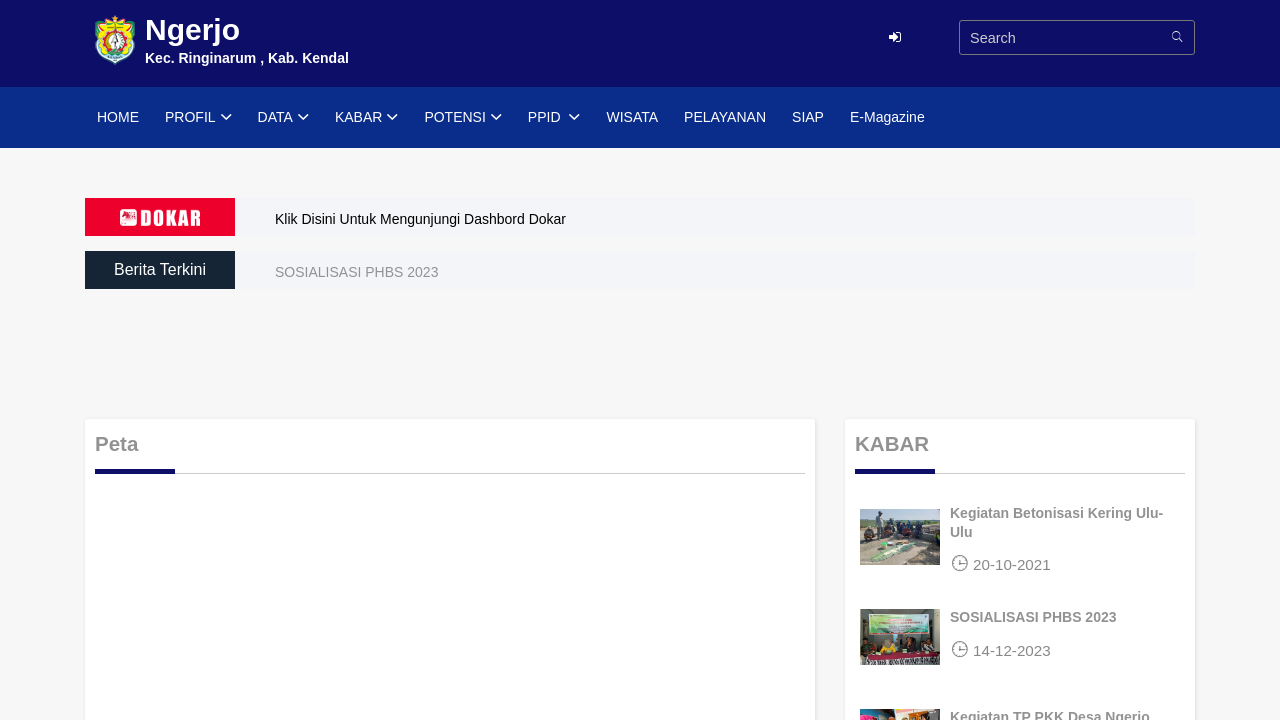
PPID (554, 118)
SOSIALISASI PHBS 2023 (356, 272)
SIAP (808, 117)
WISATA (632, 117)
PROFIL (198, 118)
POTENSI (462, 118)
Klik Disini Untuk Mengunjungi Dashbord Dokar (420, 219)
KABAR (366, 118)
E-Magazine (887, 117)
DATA (283, 118)
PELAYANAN (725, 117)
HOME (118, 117)
